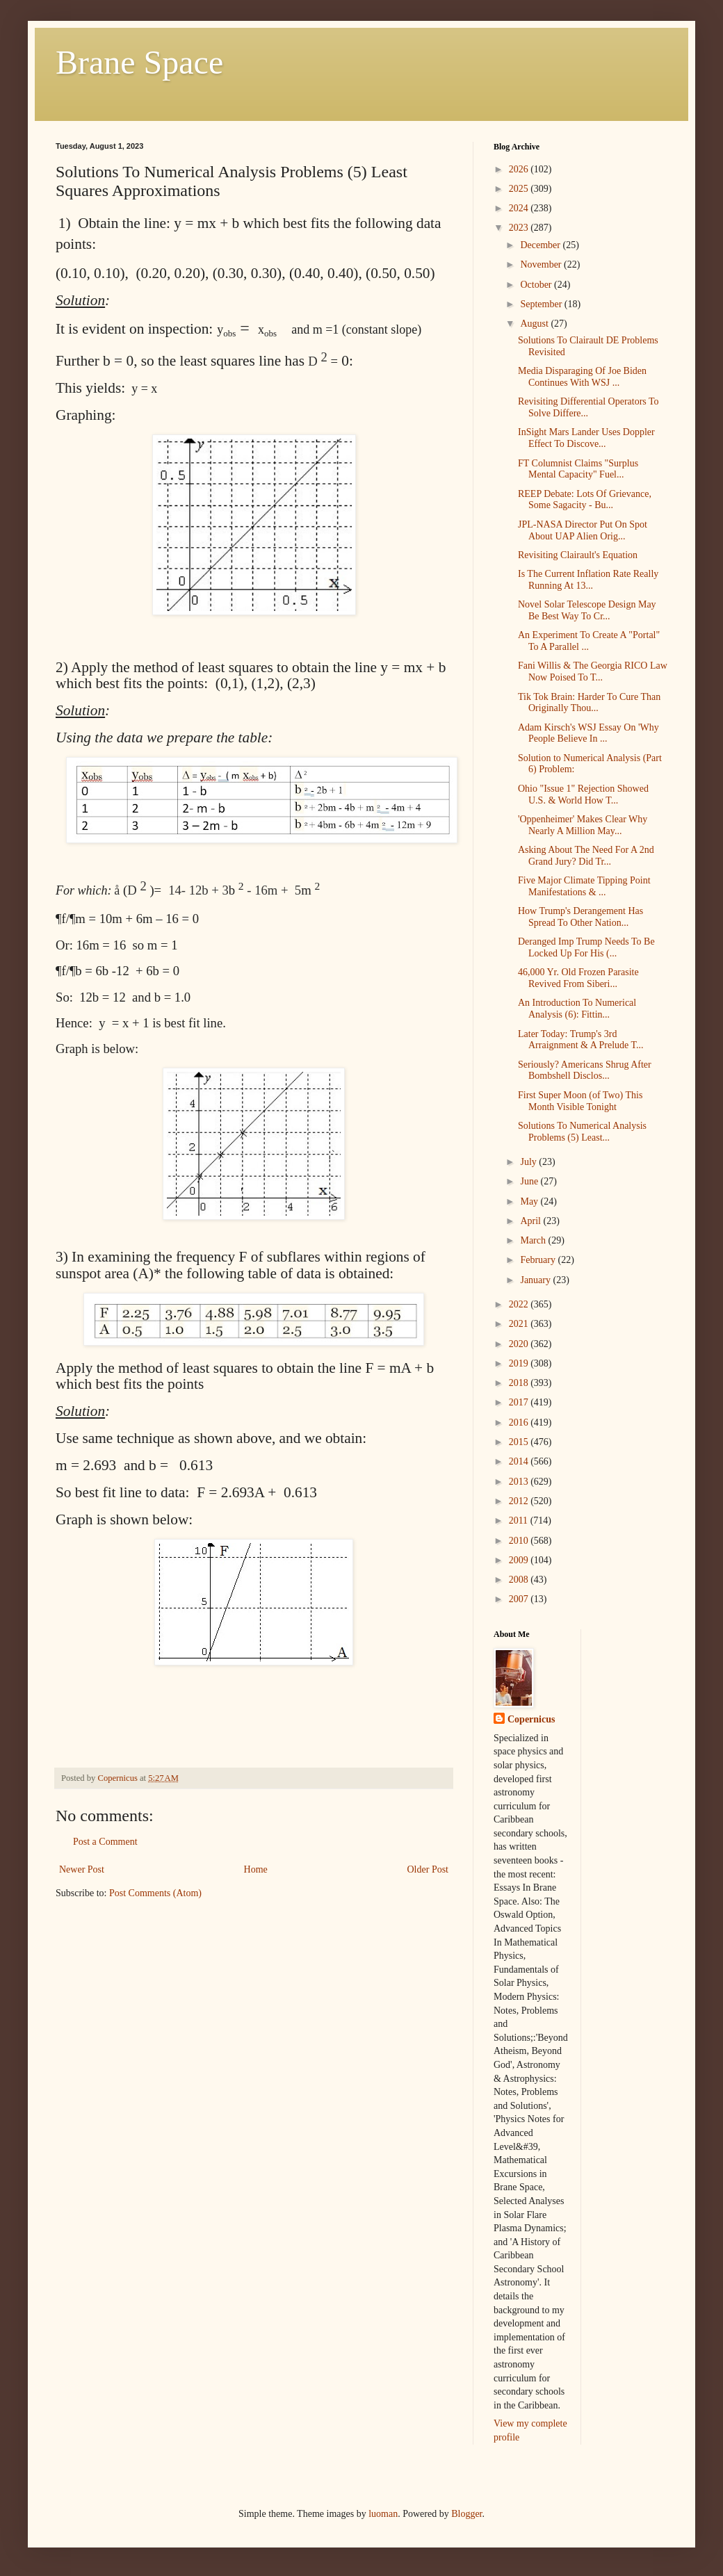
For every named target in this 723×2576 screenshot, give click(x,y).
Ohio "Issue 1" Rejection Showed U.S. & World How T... (583, 794)
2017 (520, 1402)
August (535, 323)
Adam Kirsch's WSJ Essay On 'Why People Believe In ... (588, 733)
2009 (520, 1560)
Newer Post (81, 1869)
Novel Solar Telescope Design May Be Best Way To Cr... (587, 610)
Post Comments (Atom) (155, 1893)
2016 (520, 1422)
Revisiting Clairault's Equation (577, 555)
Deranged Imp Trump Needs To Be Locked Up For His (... (586, 947)
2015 (520, 1442)
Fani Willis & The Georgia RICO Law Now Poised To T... (592, 671)
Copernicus (531, 1719)
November (542, 264)
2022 (520, 1304)
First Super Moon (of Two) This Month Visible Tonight (580, 1101)
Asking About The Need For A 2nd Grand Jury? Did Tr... (586, 856)
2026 (520, 169)
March (534, 1240)
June (530, 1181)
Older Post (428, 1869)
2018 (520, 1383)
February (539, 1260)
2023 (520, 227)
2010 (520, 1540)
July (529, 1162)
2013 (520, 1481)
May (530, 1201)
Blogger (466, 2514)
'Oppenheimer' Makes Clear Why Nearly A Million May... (582, 825)
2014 (520, 1461)
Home (256, 1869)
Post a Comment (105, 1841)
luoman (383, 2514)
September (542, 304)
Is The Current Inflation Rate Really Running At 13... (588, 580)
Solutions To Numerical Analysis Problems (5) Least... (582, 1131)
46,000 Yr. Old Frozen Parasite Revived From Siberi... (578, 978)
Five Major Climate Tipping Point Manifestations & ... (584, 886)
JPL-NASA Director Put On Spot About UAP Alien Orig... (582, 530)
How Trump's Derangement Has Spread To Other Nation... (580, 917)
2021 (520, 1324)
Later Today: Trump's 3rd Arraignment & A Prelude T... (581, 1040)
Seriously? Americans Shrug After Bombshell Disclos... (584, 1070)
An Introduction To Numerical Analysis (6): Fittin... (577, 1008)
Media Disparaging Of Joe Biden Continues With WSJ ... (582, 377)
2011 (519, 1520)
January (536, 1280)
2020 (520, 1344)
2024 (520, 208)
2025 (520, 189)
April (531, 1221)
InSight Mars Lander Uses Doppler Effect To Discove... (586, 438)
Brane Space (139, 62)
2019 (520, 1363)
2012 (520, 1501)
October (537, 284)
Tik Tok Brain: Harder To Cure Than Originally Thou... (589, 703)
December (541, 245)
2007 (520, 1599)
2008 (520, 1579)
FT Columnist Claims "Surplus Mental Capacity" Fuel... (578, 469)
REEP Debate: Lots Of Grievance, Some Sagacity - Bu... (584, 500)
